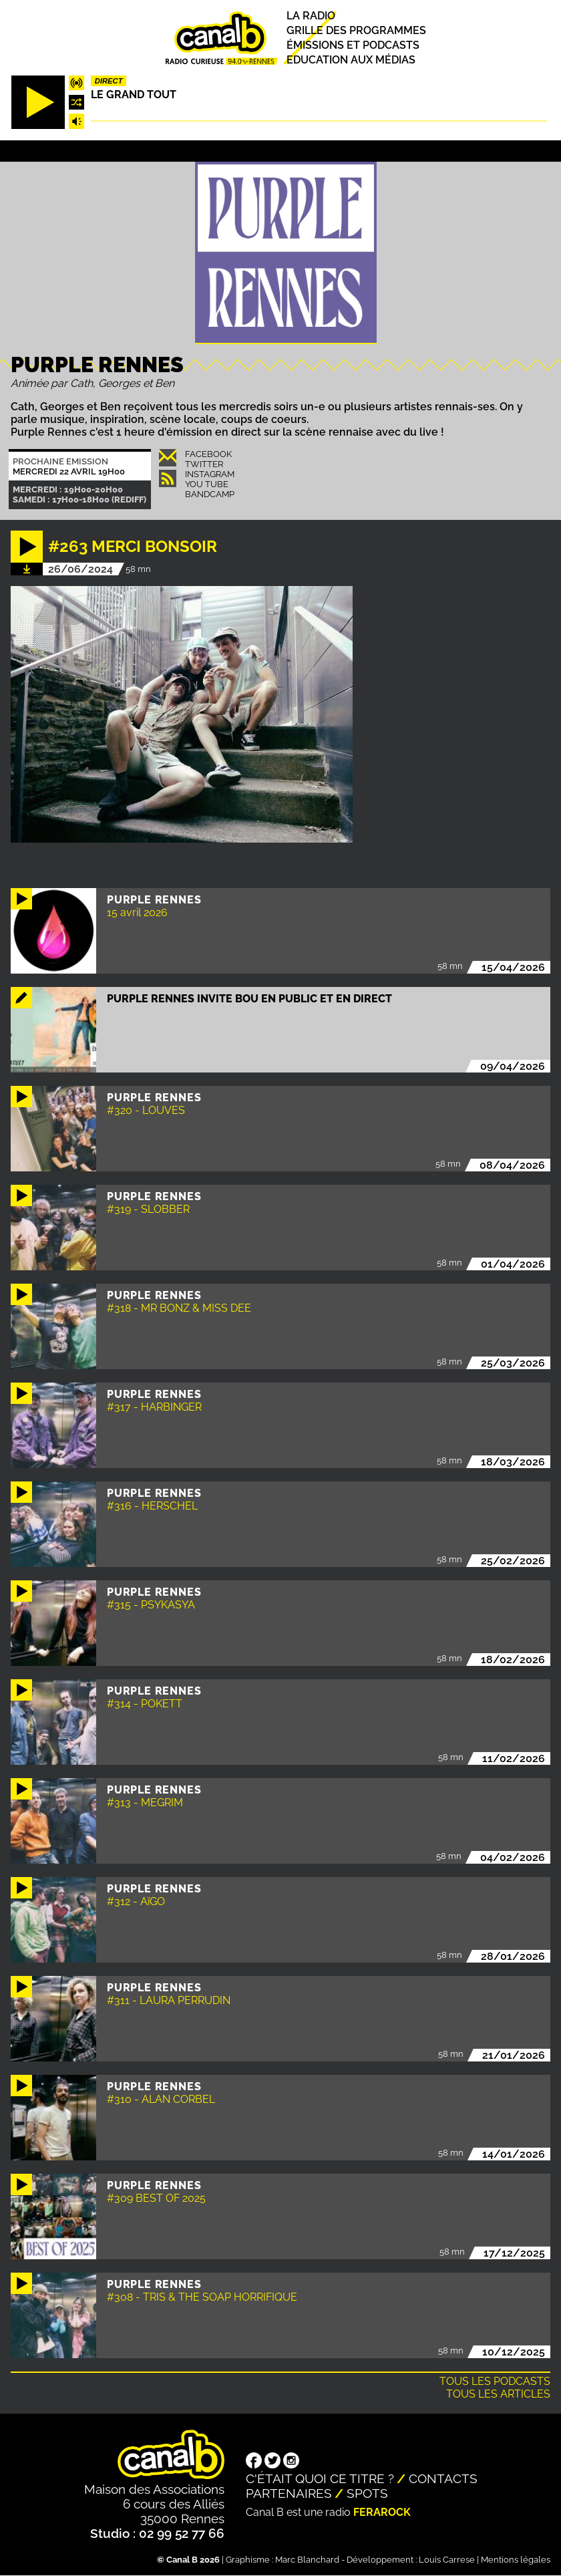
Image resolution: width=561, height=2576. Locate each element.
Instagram (209, 474)
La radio (311, 15)
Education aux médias (351, 60)
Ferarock (382, 2512)
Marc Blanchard (307, 2560)
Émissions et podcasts (353, 45)
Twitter (204, 464)
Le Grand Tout (133, 94)
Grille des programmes (356, 30)
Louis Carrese (447, 2560)
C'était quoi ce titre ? (320, 2478)
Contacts (443, 2478)
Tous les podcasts (494, 2381)
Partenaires (289, 2493)
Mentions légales (515, 2560)
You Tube (206, 484)
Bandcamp (209, 494)
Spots (367, 2493)
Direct (109, 81)
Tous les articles (498, 2394)
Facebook (208, 454)
